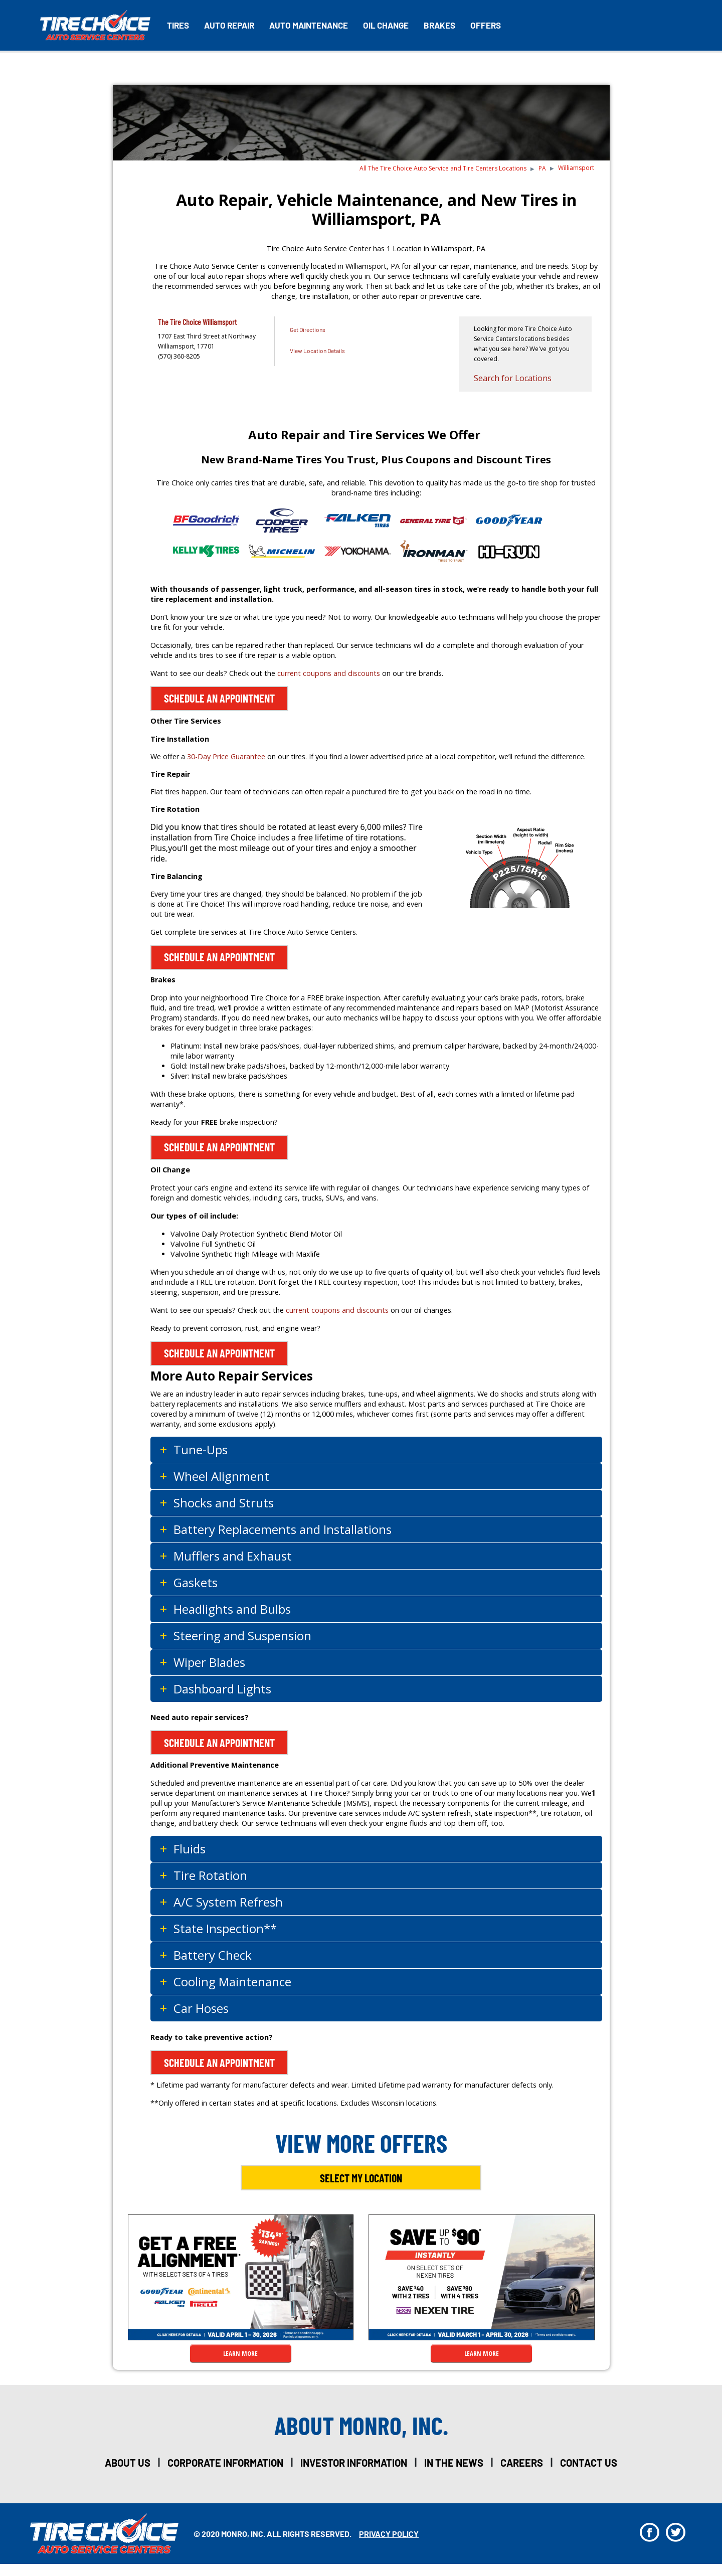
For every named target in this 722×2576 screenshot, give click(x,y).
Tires (178, 25)
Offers (485, 25)
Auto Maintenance (308, 25)
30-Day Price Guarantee (226, 756)
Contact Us (588, 2463)
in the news (453, 2463)
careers (521, 2463)
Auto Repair (229, 25)
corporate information (225, 2463)
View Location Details (317, 350)
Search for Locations (513, 378)
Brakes (439, 25)
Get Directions (307, 329)
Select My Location (361, 2177)
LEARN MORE (240, 2353)
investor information (353, 2463)
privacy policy (389, 2533)
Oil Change (386, 25)
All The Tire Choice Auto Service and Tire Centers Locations (442, 168)
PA (542, 168)
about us (127, 2463)
